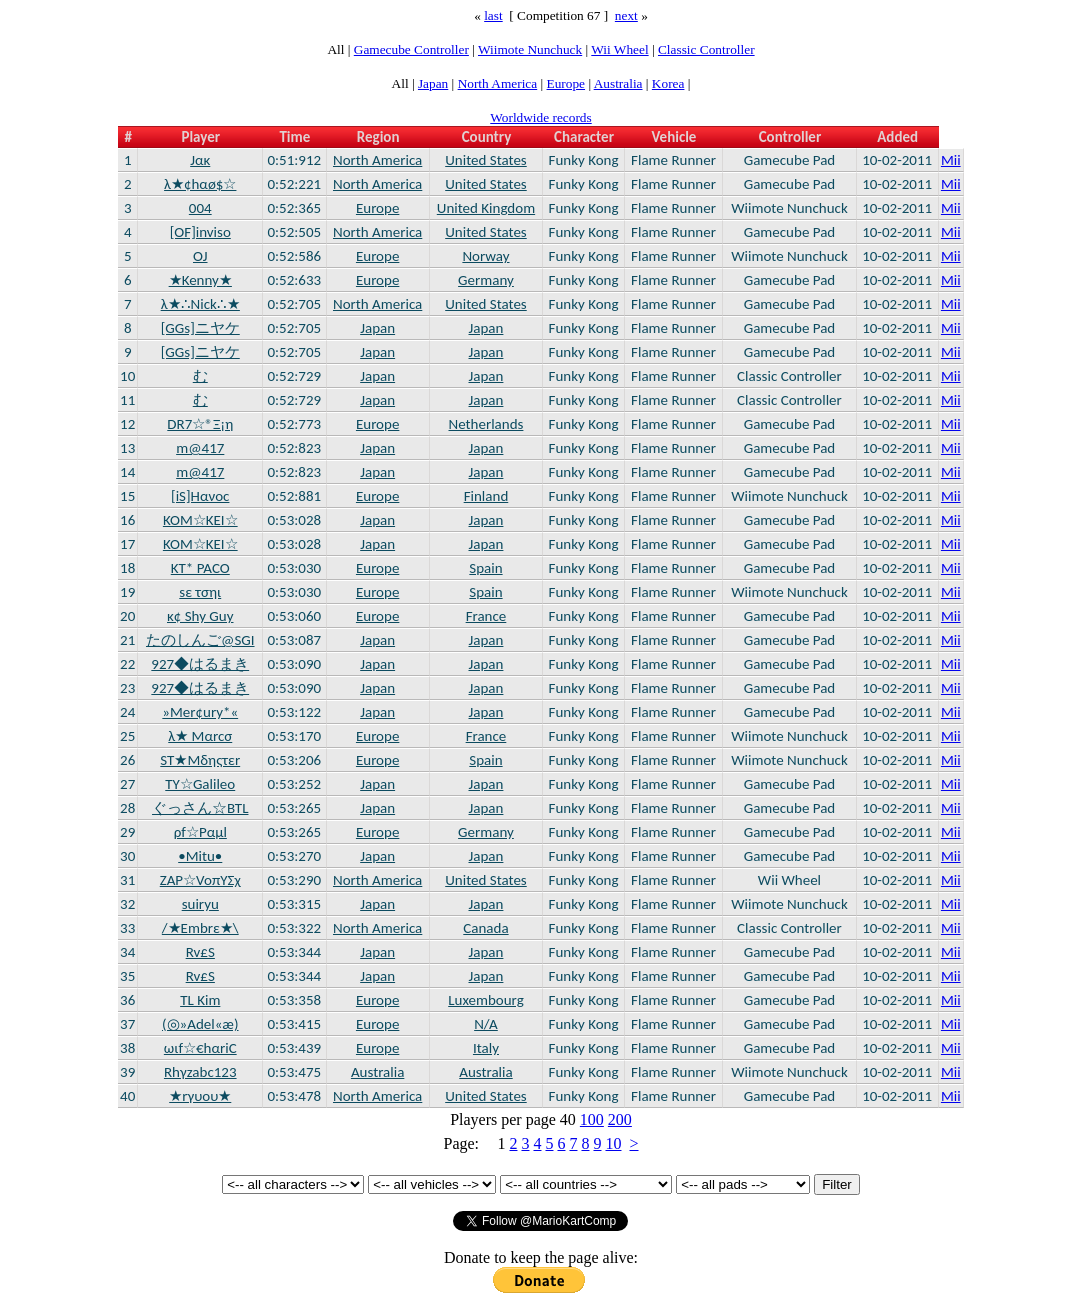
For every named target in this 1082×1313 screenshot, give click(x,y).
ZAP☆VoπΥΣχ (200, 880)
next (626, 15)
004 (200, 208)
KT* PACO (200, 568)
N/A (486, 1024)
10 (613, 1143)
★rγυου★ (200, 1096)
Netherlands (486, 424)
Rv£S (200, 952)
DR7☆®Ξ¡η (200, 424)
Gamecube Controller (411, 49)
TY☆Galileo (200, 784)
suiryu (200, 904)
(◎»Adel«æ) (200, 1024)
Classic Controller (706, 49)
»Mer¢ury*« (200, 712)
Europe (566, 83)
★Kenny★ (200, 280)
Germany (486, 280)
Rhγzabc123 (200, 1072)
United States (486, 160)
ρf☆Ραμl (200, 832)
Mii (951, 160)
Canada (485, 928)
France (486, 616)
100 (592, 1119)
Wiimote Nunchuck (530, 49)
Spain (485, 568)
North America (498, 83)
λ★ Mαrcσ (200, 736)
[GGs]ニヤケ (200, 328)
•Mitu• (200, 856)
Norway (485, 256)
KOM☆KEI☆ (200, 520)
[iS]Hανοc (200, 496)
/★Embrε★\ (200, 928)
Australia (618, 83)
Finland (486, 496)
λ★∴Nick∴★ (200, 304)
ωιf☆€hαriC (200, 1048)
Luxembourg (486, 1000)
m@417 (200, 448)
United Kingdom (486, 208)
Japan (433, 83)
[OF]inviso (200, 232)
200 (620, 1119)
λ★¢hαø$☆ (200, 184)
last (493, 15)
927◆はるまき (200, 664)
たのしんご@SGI (200, 640)
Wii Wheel (619, 49)
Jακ (200, 160)
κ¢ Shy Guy (200, 616)
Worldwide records (540, 117)
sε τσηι (200, 592)
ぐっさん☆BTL (200, 808)
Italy (486, 1048)
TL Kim (200, 1000)
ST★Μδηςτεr (200, 760)
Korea (668, 83)
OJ (200, 256)
